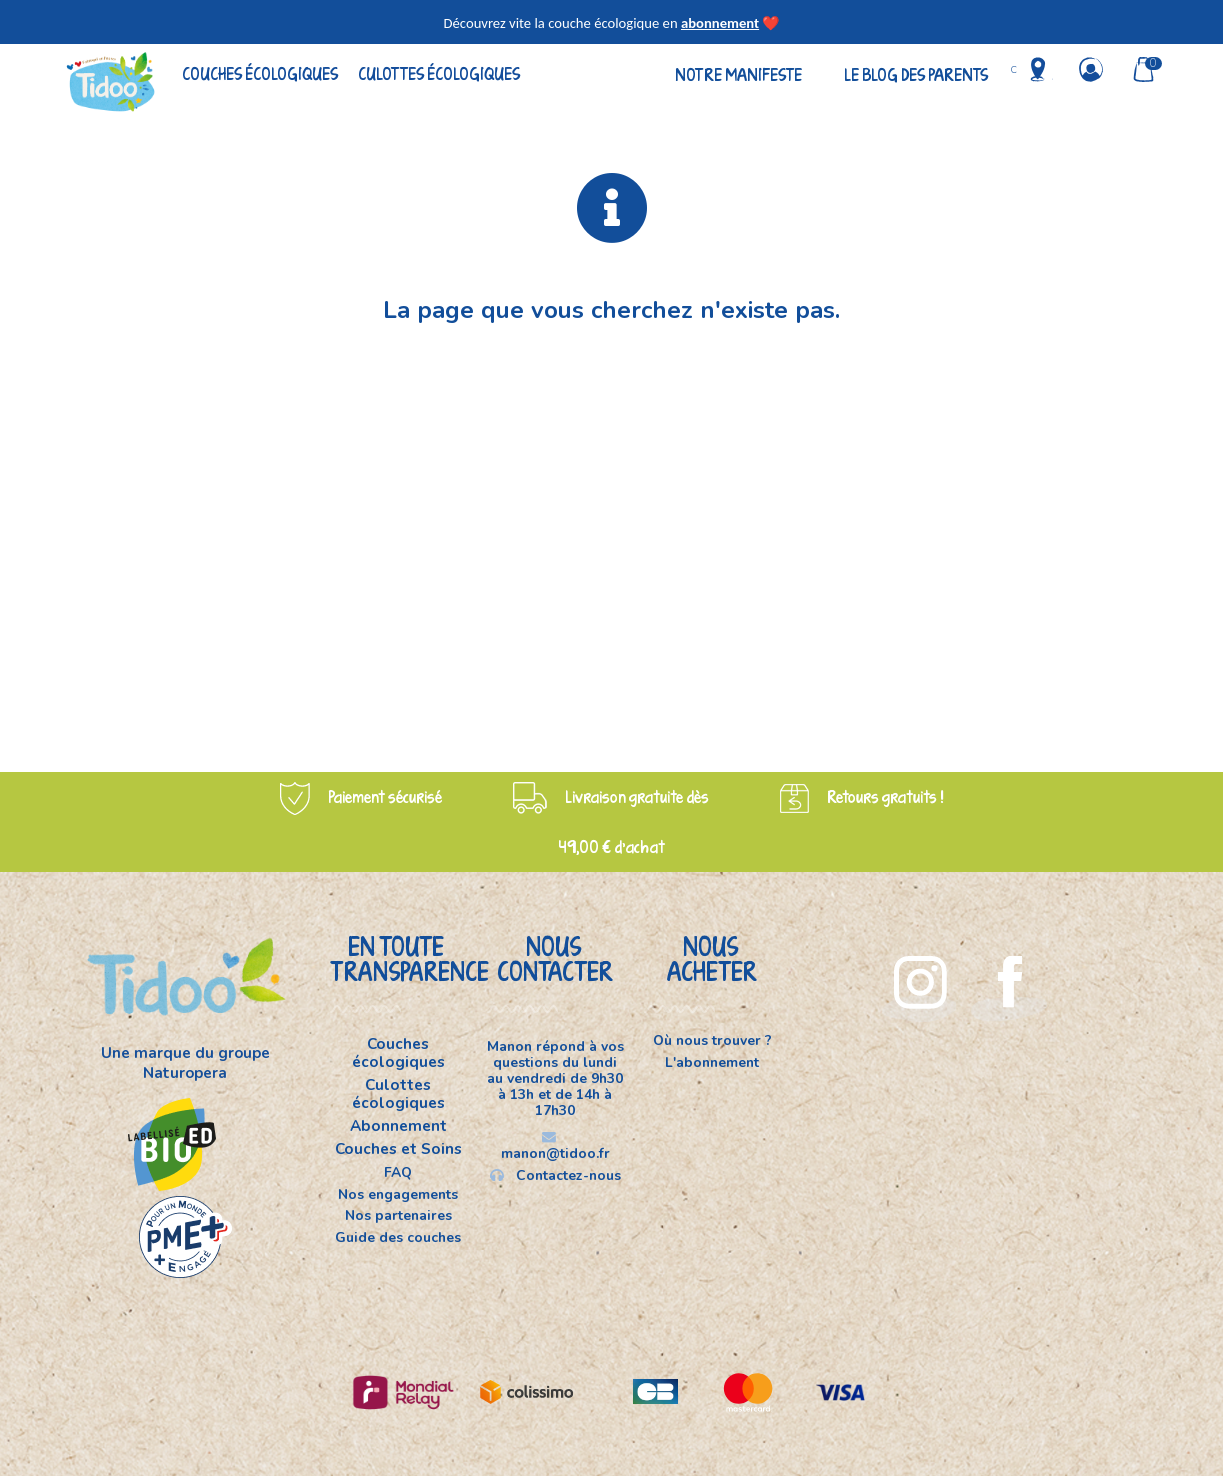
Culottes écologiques (439, 73)
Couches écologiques (260, 73)
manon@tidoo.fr (555, 1146)
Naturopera (185, 1073)
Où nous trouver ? (712, 1041)
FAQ (398, 1172)
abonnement (720, 23)
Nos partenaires (398, 1215)
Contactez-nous (555, 1175)
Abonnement (398, 1126)
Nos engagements (398, 1194)
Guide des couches (398, 1237)
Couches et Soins (398, 1149)
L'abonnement (712, 1062)
